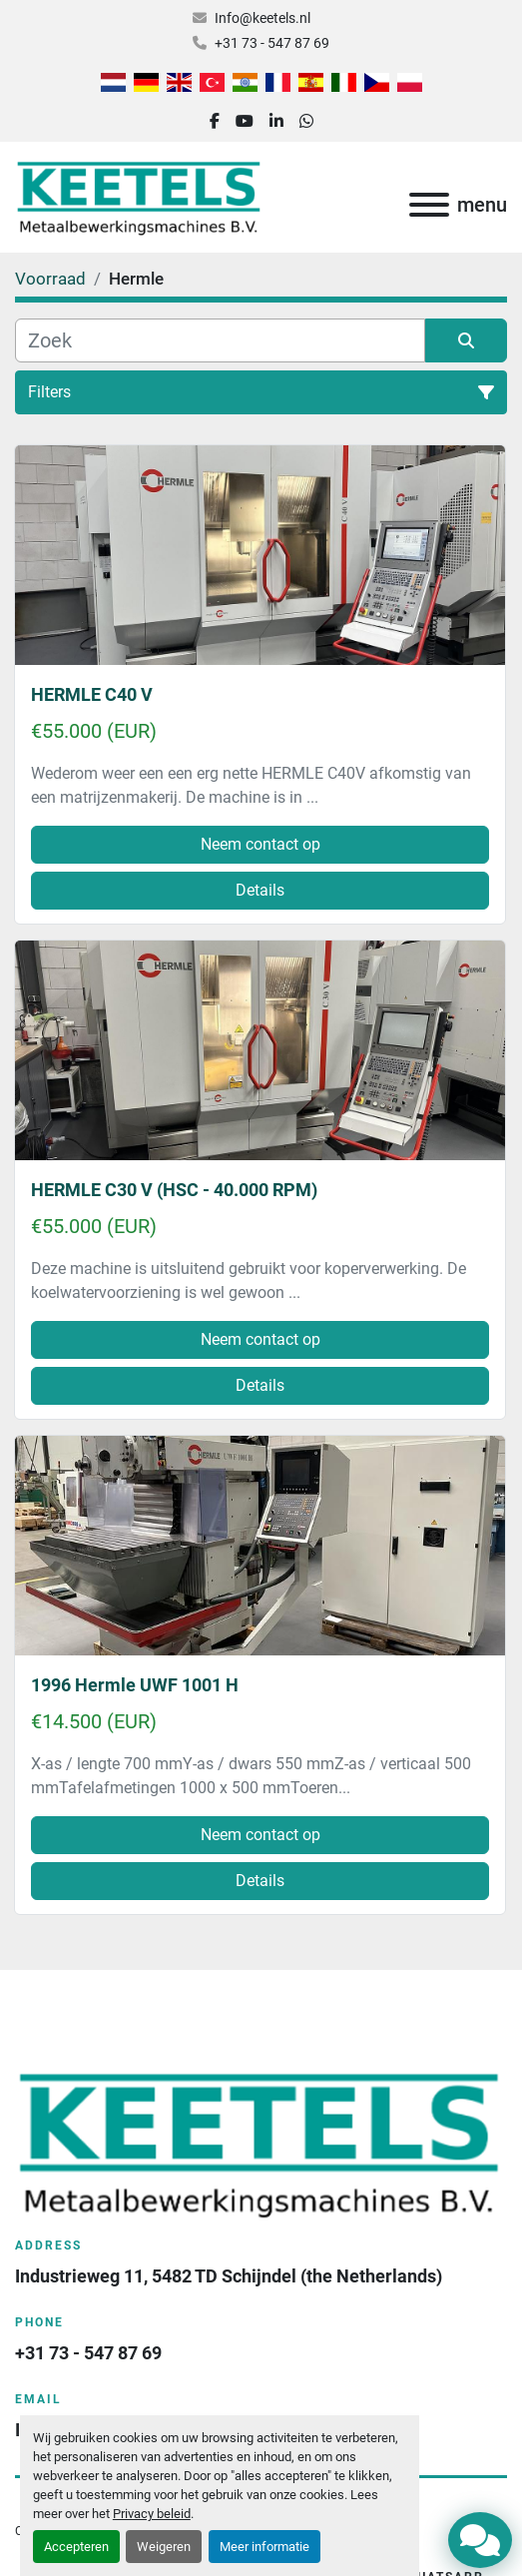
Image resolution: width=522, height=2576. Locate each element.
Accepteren (76, 2546)
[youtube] (245, 122)
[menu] (429, 205)
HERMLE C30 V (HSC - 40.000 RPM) (174, 1189)
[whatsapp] (306, 122)
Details (260, 890)
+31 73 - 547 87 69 (272, 43)
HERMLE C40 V (92, 694)
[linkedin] (276, 122)
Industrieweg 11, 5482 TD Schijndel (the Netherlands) (228, 2275)
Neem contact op (260, 844)
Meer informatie (264, 2546)
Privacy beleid (152, 2513)
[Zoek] (220, 340)
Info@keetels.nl (262, 18)
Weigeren (164, 2546)
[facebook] (215, 122)
